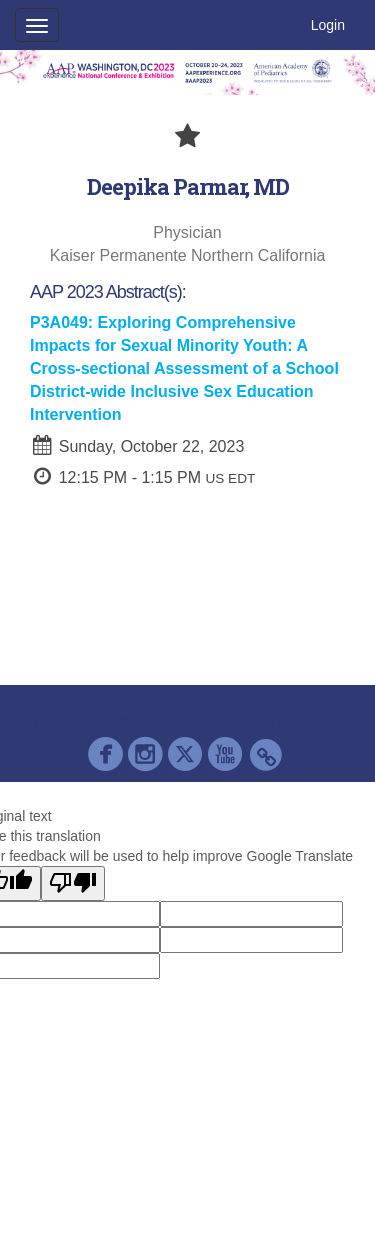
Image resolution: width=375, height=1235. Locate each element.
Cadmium (144, 700)
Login (328, 25)
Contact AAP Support (267, 700)
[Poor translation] (73, 883)
